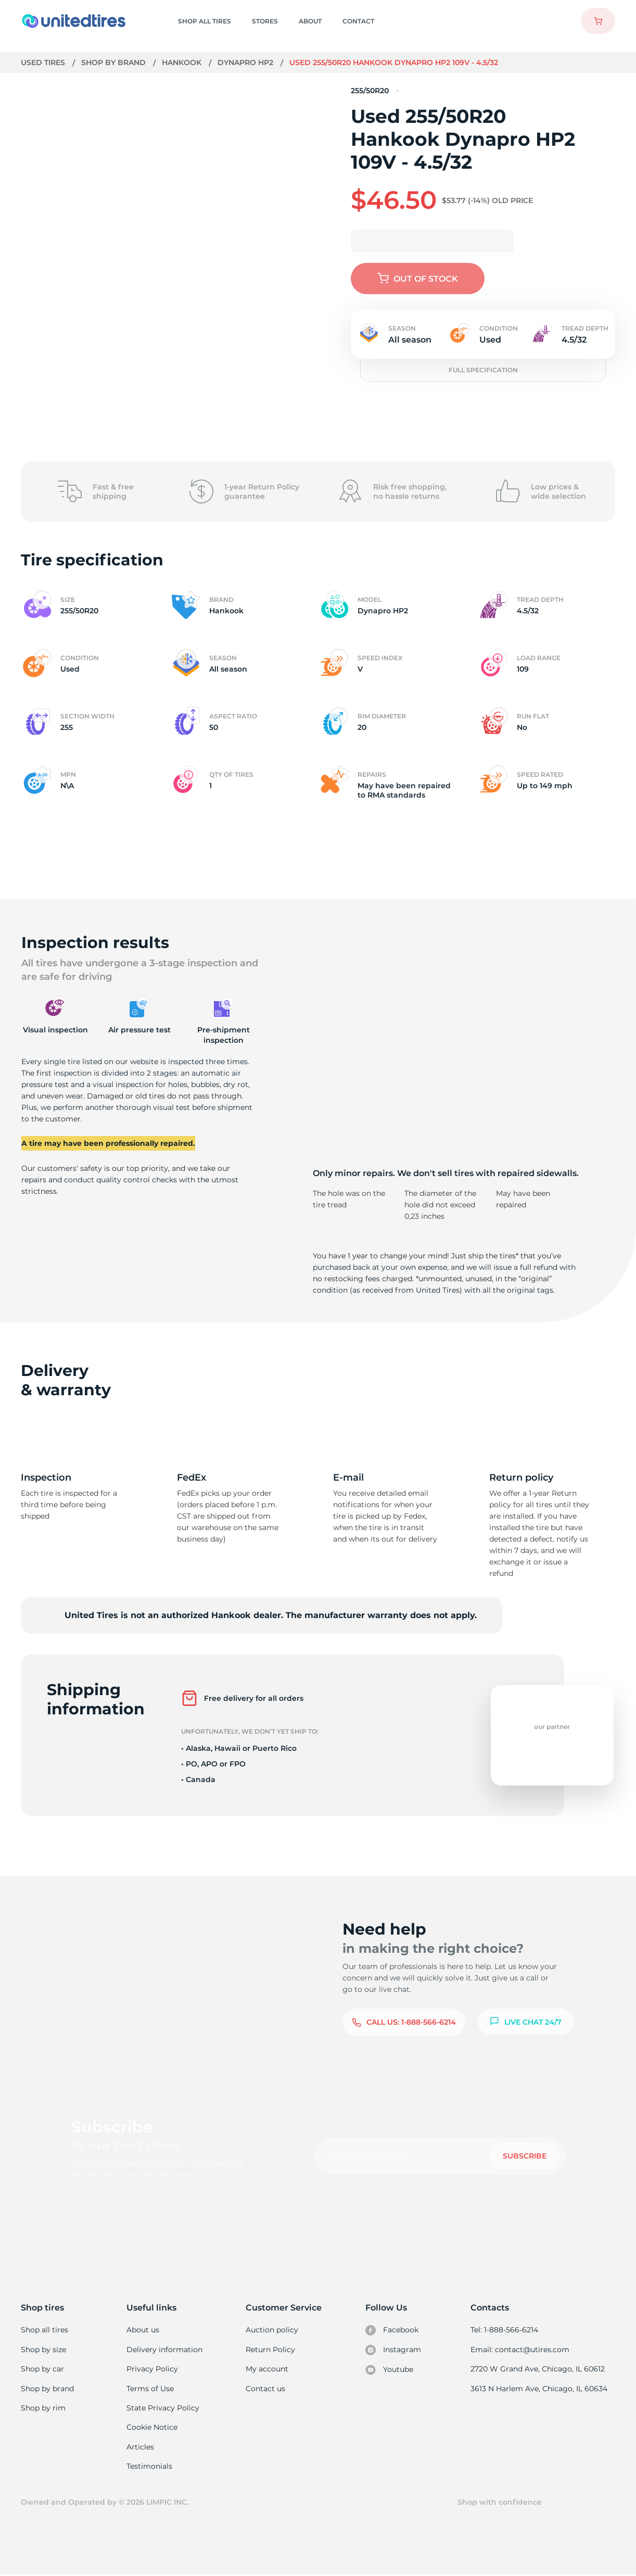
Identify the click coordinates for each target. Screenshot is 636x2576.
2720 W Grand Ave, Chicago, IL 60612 (538, 2368)
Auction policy (272, 2329)
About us (143, 2329)
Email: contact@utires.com (521, 2349)
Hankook (183, 62)
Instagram (393, 2350)
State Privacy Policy (162, 2408)
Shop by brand (115, 62)
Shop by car (42, 2368)
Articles (140, 2447)
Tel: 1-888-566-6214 (506, 2329)
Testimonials (150, 2466)
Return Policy (270, 2349)
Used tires (44, 62)
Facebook (392, 2330)
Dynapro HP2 (246, 62)
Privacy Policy (151, 2368)
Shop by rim (43, 2408)
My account (267, 2368)
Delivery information (164, 2349)
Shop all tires (44, 2329)
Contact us (265, 2388)
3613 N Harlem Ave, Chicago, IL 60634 (539, 2388)
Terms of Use (150, 2388)
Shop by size (43, 2349)
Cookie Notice (152, 2427)
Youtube (390, 2370)
